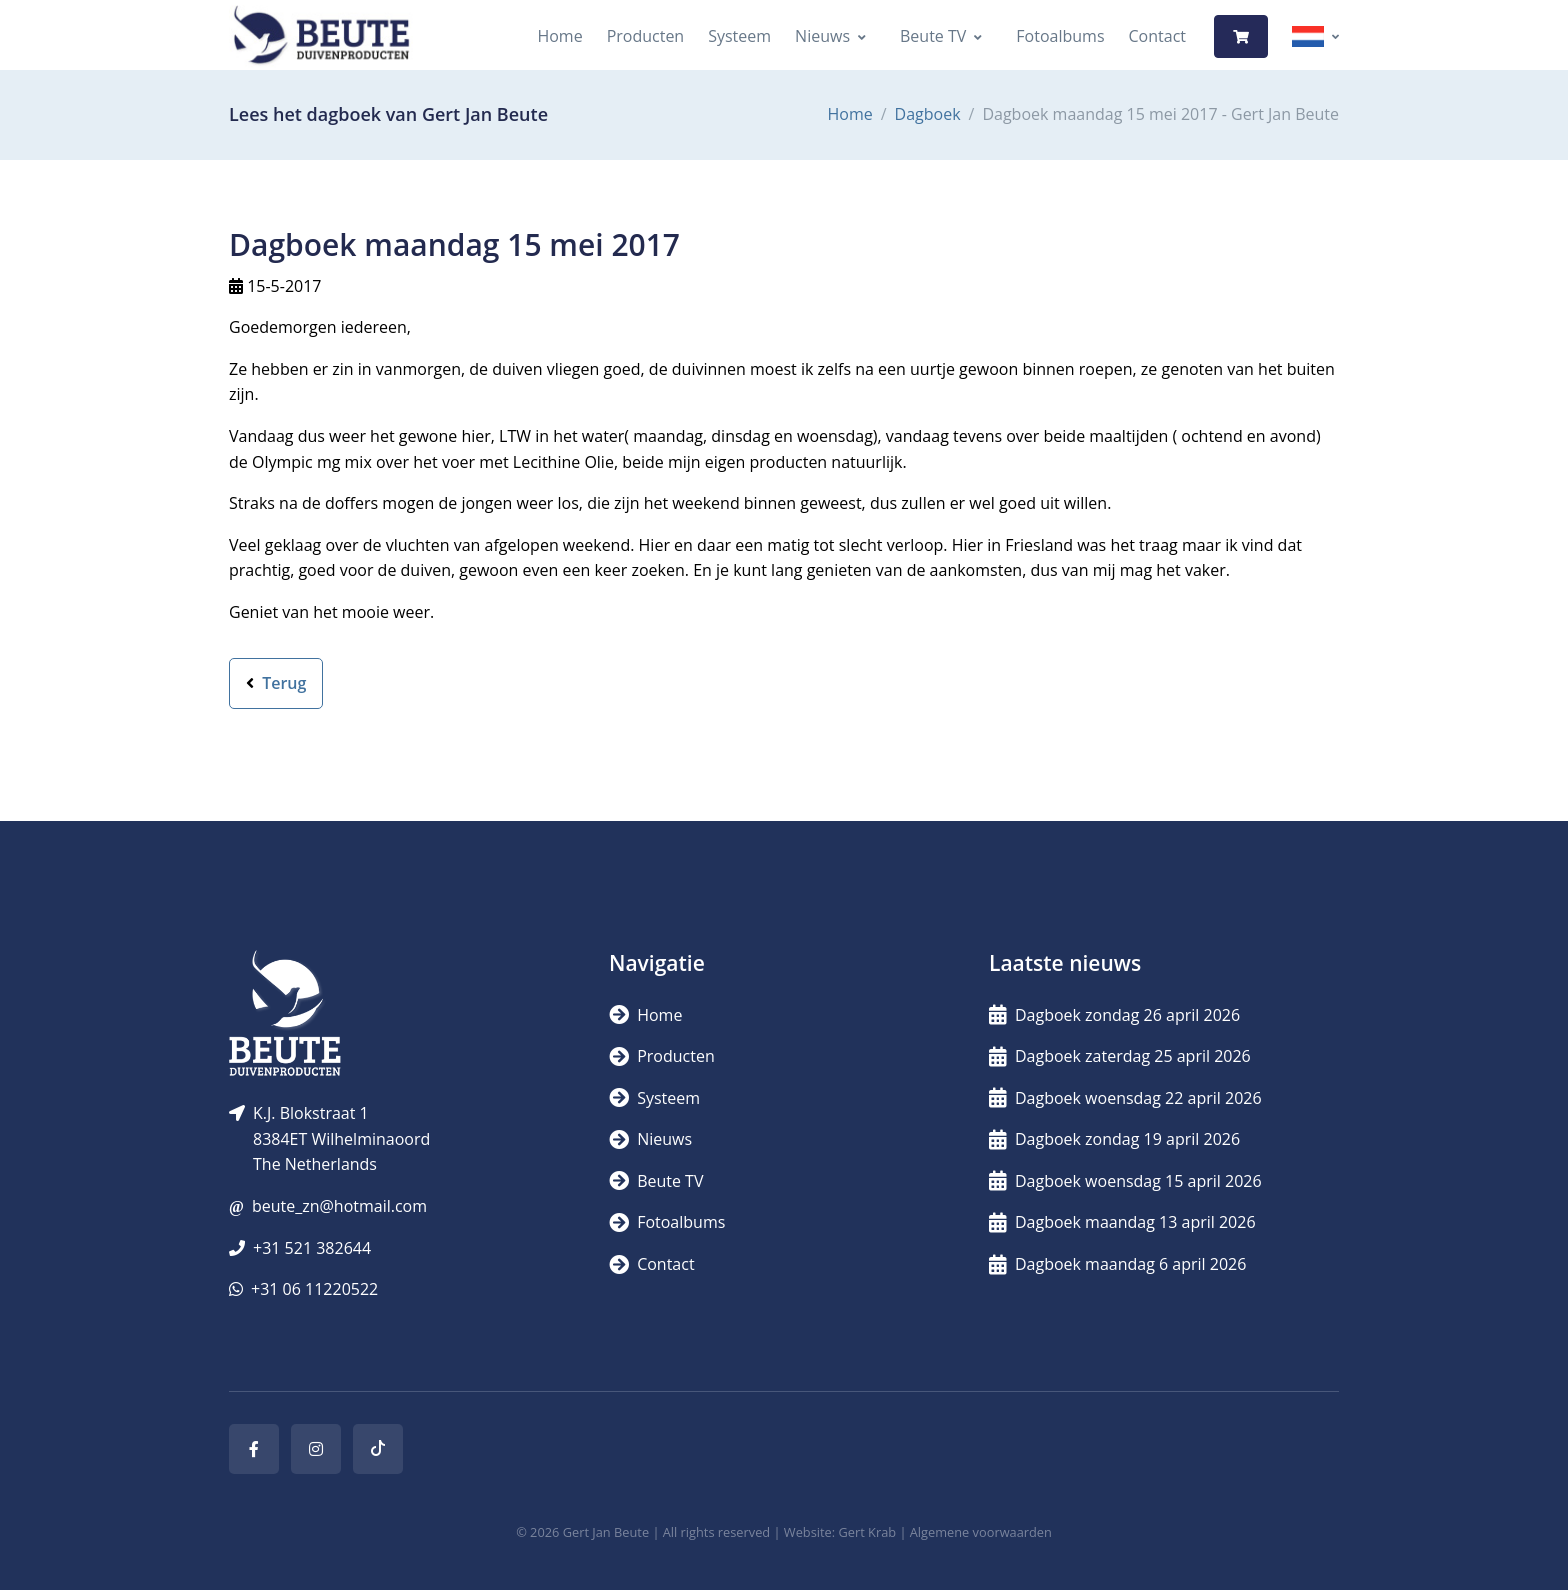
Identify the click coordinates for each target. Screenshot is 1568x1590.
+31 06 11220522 (314, 1289)
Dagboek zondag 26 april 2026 (1114, 1015)
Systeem (739, 36)
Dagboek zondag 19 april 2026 (1114, 1139)
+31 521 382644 (312, 1248)
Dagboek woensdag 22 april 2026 (1125, 1098)
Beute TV (933, 36)
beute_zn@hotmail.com (339, 1206)
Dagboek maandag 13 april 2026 (1122, 1222)
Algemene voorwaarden (981, 1532)
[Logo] (321, 36)
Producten (646, 36)
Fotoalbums (1060, 36)
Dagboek (928, 114)
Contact (1157, 36)
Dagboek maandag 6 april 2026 (1117, 1264)
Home (559, 36)
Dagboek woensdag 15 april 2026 (1125, 1181)
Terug (276, 683)
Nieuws (822, 36)
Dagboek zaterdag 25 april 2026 (1120, 1056)
